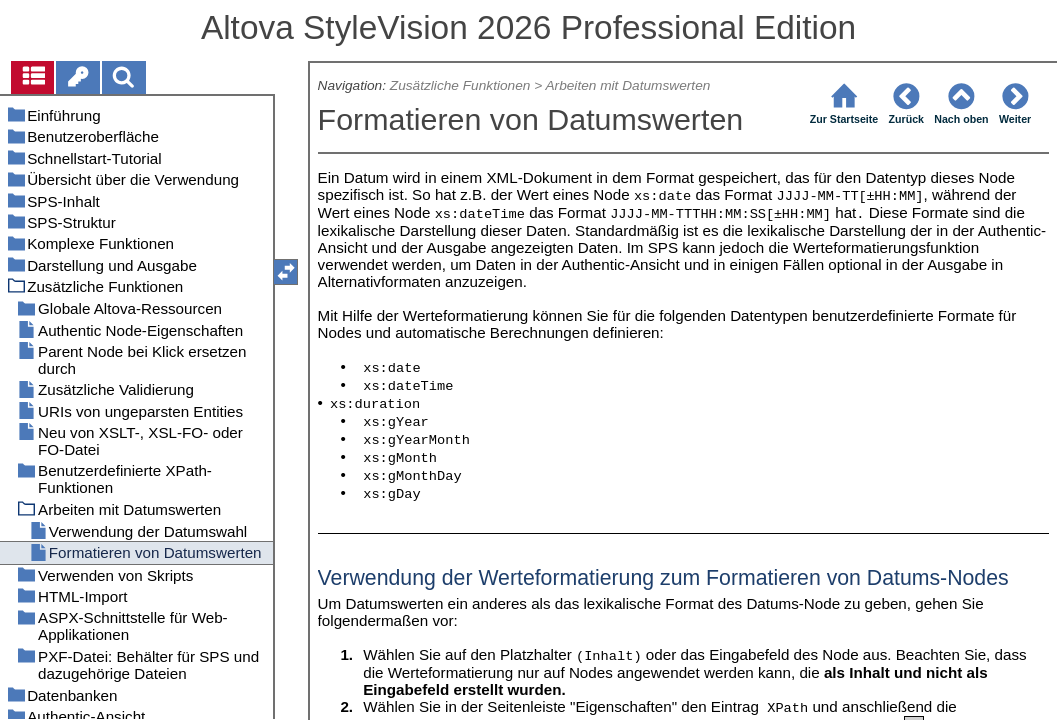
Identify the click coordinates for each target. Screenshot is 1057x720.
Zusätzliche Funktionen (460, 85)
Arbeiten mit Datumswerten (627, 85)
